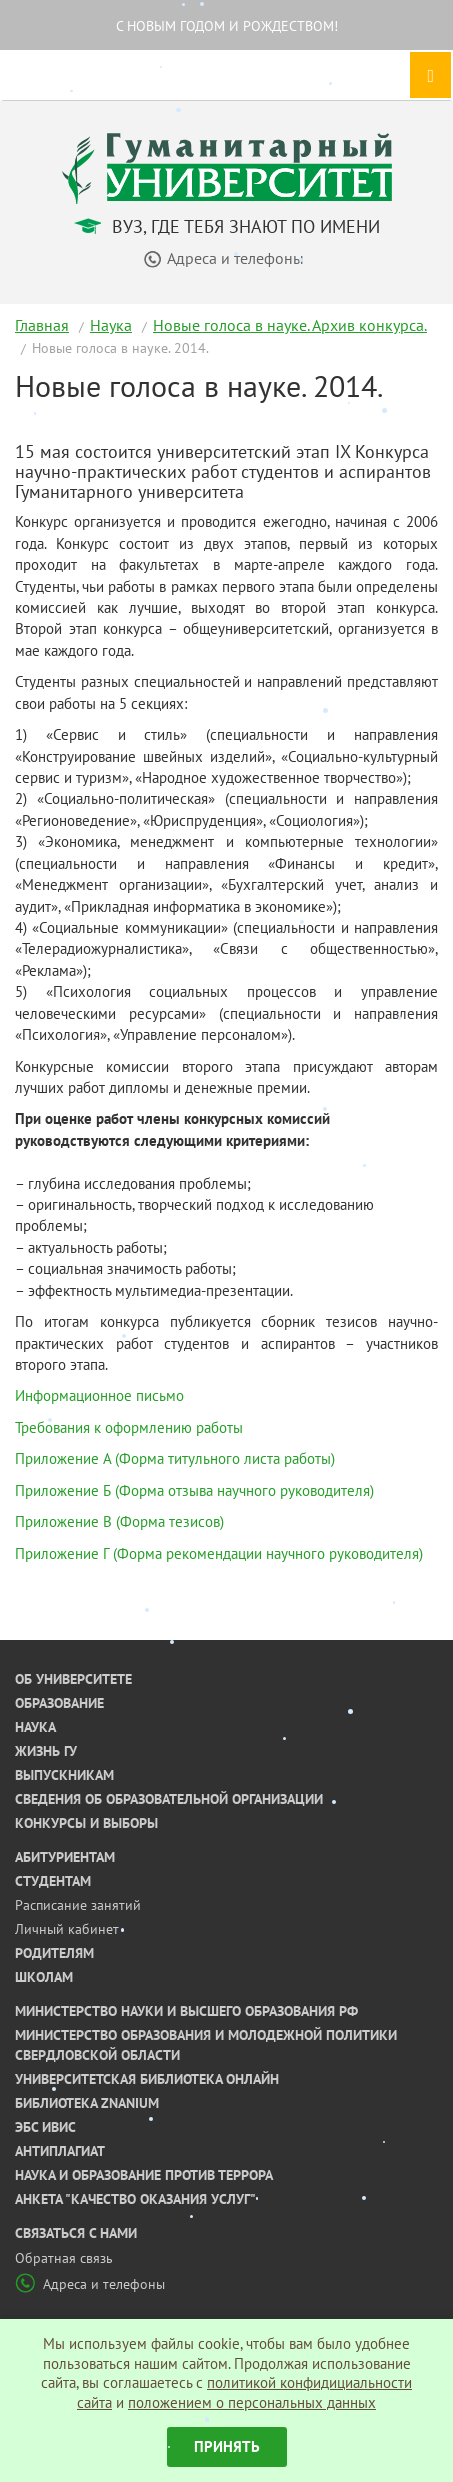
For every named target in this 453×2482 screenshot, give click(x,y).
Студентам (53, 1881)
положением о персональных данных (252, 2402)
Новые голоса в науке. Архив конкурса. (290, 325)
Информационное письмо (99, 1395)
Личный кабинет (67, 1929)
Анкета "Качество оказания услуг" (135, 2199)
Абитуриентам (65, 1857)
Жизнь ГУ (46, 1751)
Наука (111, 325)
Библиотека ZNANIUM (87, 2103)
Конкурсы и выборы (86, 1823)
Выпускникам (64, 1775)
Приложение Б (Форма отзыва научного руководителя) (194, 1490)
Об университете (73, 1679)
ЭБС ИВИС (45, 2127)
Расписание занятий (78, 1905)
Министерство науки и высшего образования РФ (186, 2011)
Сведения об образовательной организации (169, 1799)
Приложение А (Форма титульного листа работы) (175, 1458)
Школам (44, 1977)
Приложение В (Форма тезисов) (119, 1521)
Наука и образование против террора (144, 2175)
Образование (59, 1703)
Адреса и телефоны (90, 2284)
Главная (42, 325)
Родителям (54, 1953)
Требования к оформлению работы (129, 1427)
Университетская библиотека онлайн (147, 2079)
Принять (227, 2446)
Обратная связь (64, 2258)
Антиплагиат (60, 2151)
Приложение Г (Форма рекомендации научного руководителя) (219, 1553)
